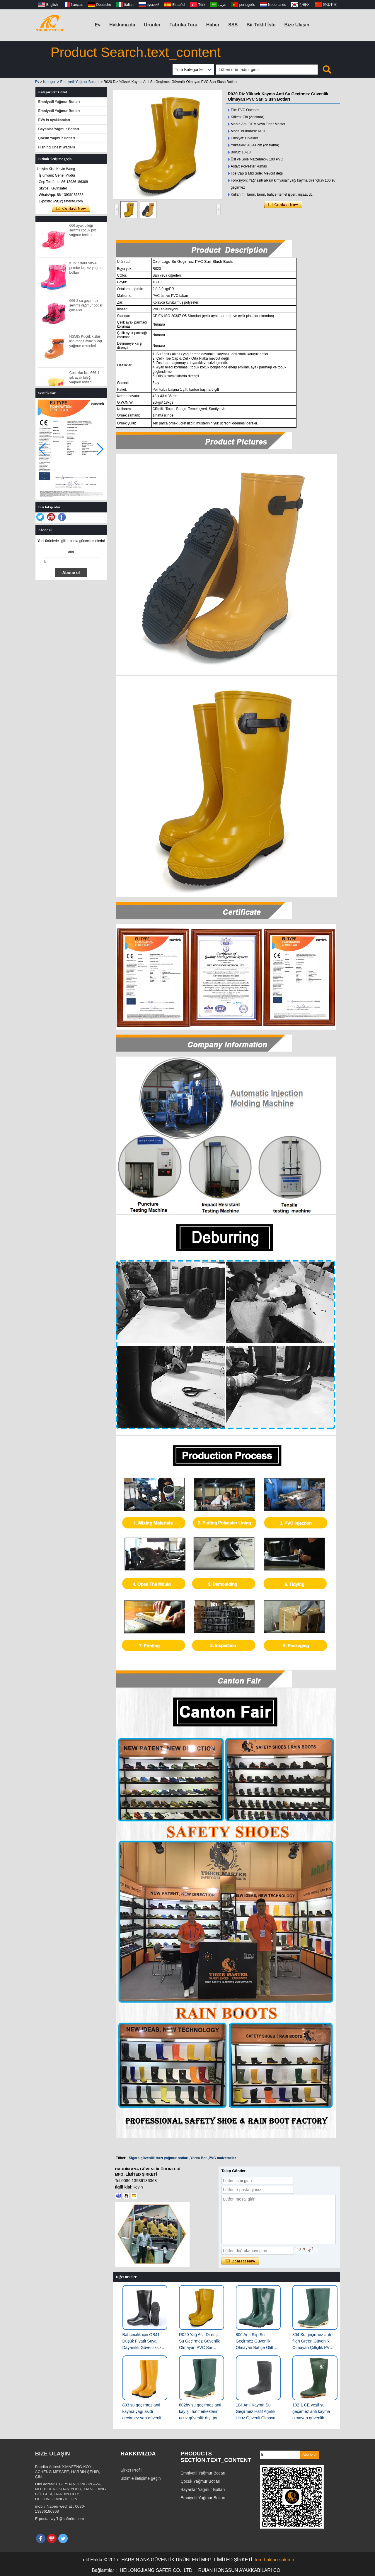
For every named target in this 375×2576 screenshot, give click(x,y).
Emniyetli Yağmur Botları (79, 82)
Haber (212, 24)
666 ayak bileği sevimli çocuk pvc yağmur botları (83, 234)
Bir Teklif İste (260, 24)
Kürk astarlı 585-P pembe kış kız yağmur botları (86, 271)
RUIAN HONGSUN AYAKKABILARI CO (239, 2570)
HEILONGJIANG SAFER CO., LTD (156, 2570)
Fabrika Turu (183, 24)
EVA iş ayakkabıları (54, 120)
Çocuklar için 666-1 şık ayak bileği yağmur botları (84, 381)
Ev (98, 24)
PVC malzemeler (222, 2158)
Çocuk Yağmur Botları (56, 138)
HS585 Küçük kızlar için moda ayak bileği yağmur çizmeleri (85, 344)
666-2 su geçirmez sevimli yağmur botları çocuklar (86, 309)
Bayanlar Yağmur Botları (58, 129)
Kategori (49, 82)
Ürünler (152, 24)
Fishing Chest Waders (56, 147)
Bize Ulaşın (296, 24)
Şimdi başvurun (71, 208)
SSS (233, 24)
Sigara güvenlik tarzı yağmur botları (158, 2158)
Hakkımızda (122, 24)
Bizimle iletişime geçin (141, 2478)
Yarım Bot (198, 2158)
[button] (100, 449)
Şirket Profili (132, 2470)
